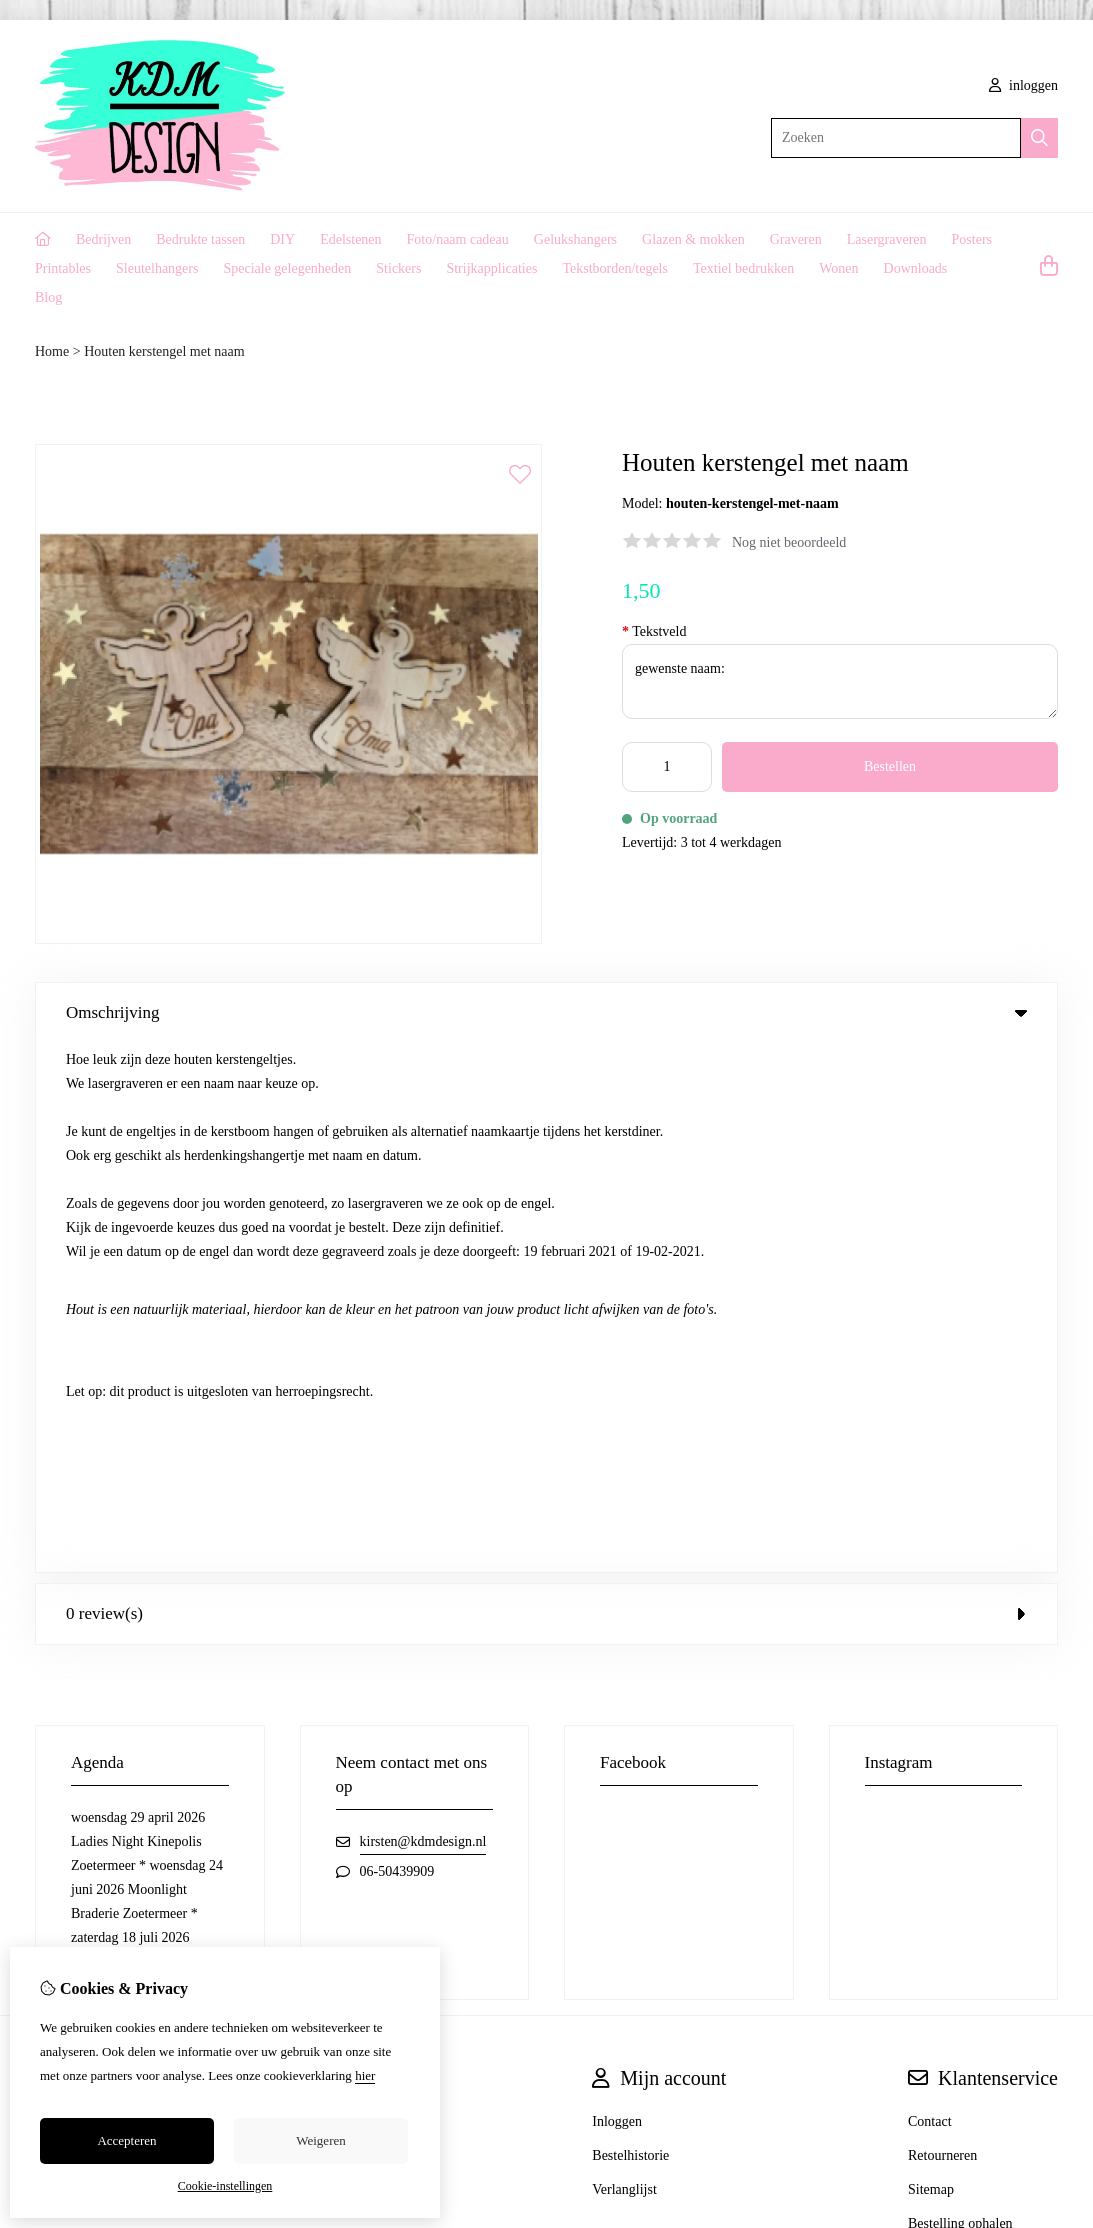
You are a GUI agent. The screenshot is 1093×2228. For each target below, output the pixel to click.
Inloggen (617, 1592)
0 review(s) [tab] (546, 1084)
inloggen (1024, 85)
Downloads (916, 268)
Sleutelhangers (157, 268)
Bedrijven (103, 239)
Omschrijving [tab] (546, 1012)
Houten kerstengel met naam (164, 351)
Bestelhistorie (630, 1626)
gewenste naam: (840, 681)
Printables (63, 268)
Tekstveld (654, 631)
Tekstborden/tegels (615, 268)
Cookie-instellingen (225, 2186)
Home (52, 351)
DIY (282, 239)
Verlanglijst (624, 1660)
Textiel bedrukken (743, 268)
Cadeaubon (363, 1592)
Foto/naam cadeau (458, 239)
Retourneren (942, 1626)
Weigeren (320, 2140)
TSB (1047, 1785)
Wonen (838, 268)
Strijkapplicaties (491, 268)
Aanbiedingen (371, 1626)
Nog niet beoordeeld (789, 542)
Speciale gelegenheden (287, 268)
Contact (930, 1592)
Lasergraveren (887, 239)
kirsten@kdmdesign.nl (423, 1312)
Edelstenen (350, 239)
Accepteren (126, 2140)
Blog (48, 297)
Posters (972, 239)
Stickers (398, 268)
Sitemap (931, 1660)
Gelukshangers (575, 239)
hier (365, 2075)
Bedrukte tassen (200, 239)
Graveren (796, 239)
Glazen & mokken (693, 239)
